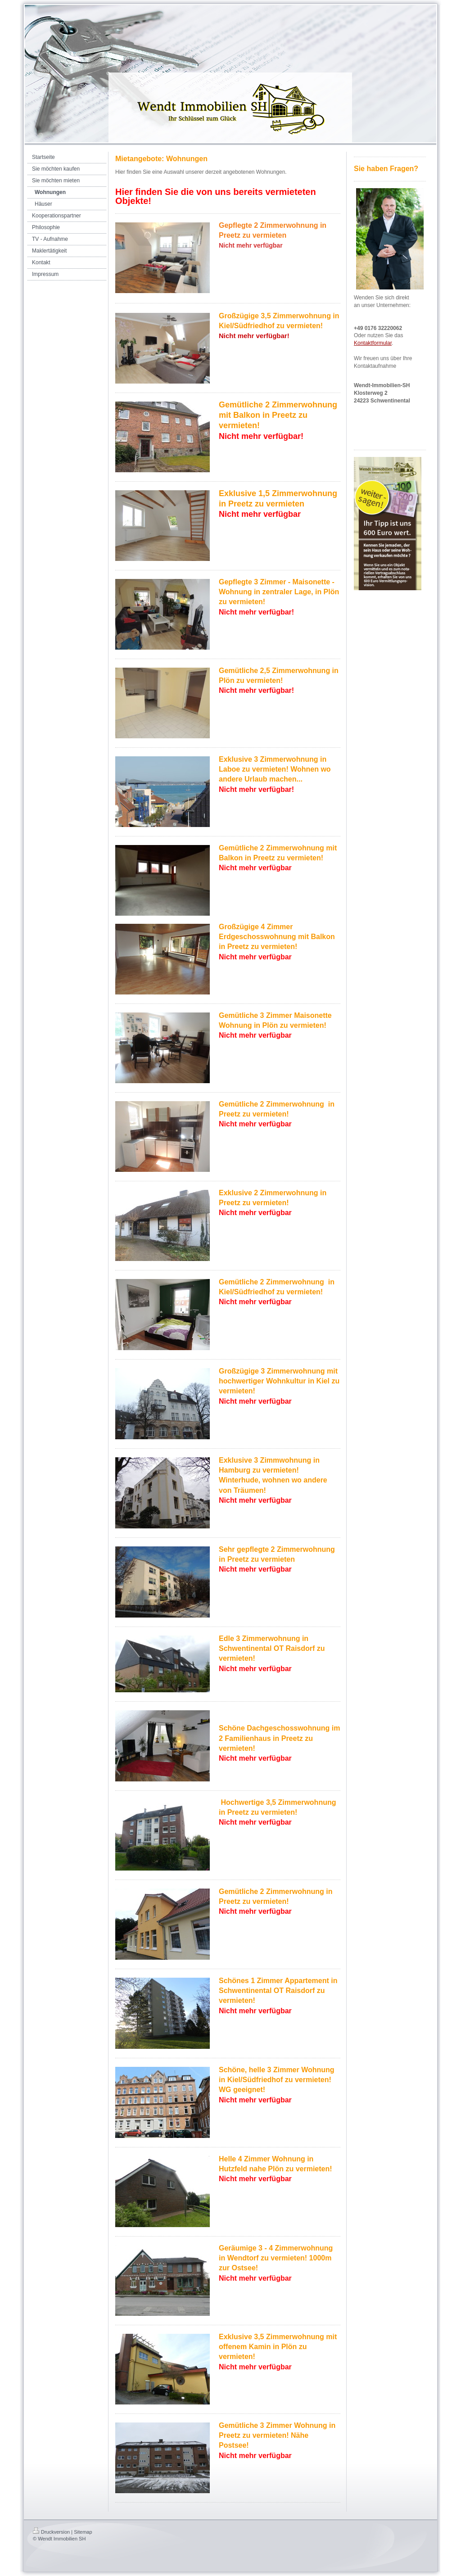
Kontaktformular (373, 343)
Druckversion (51, 2532)
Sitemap (83, 2532)
